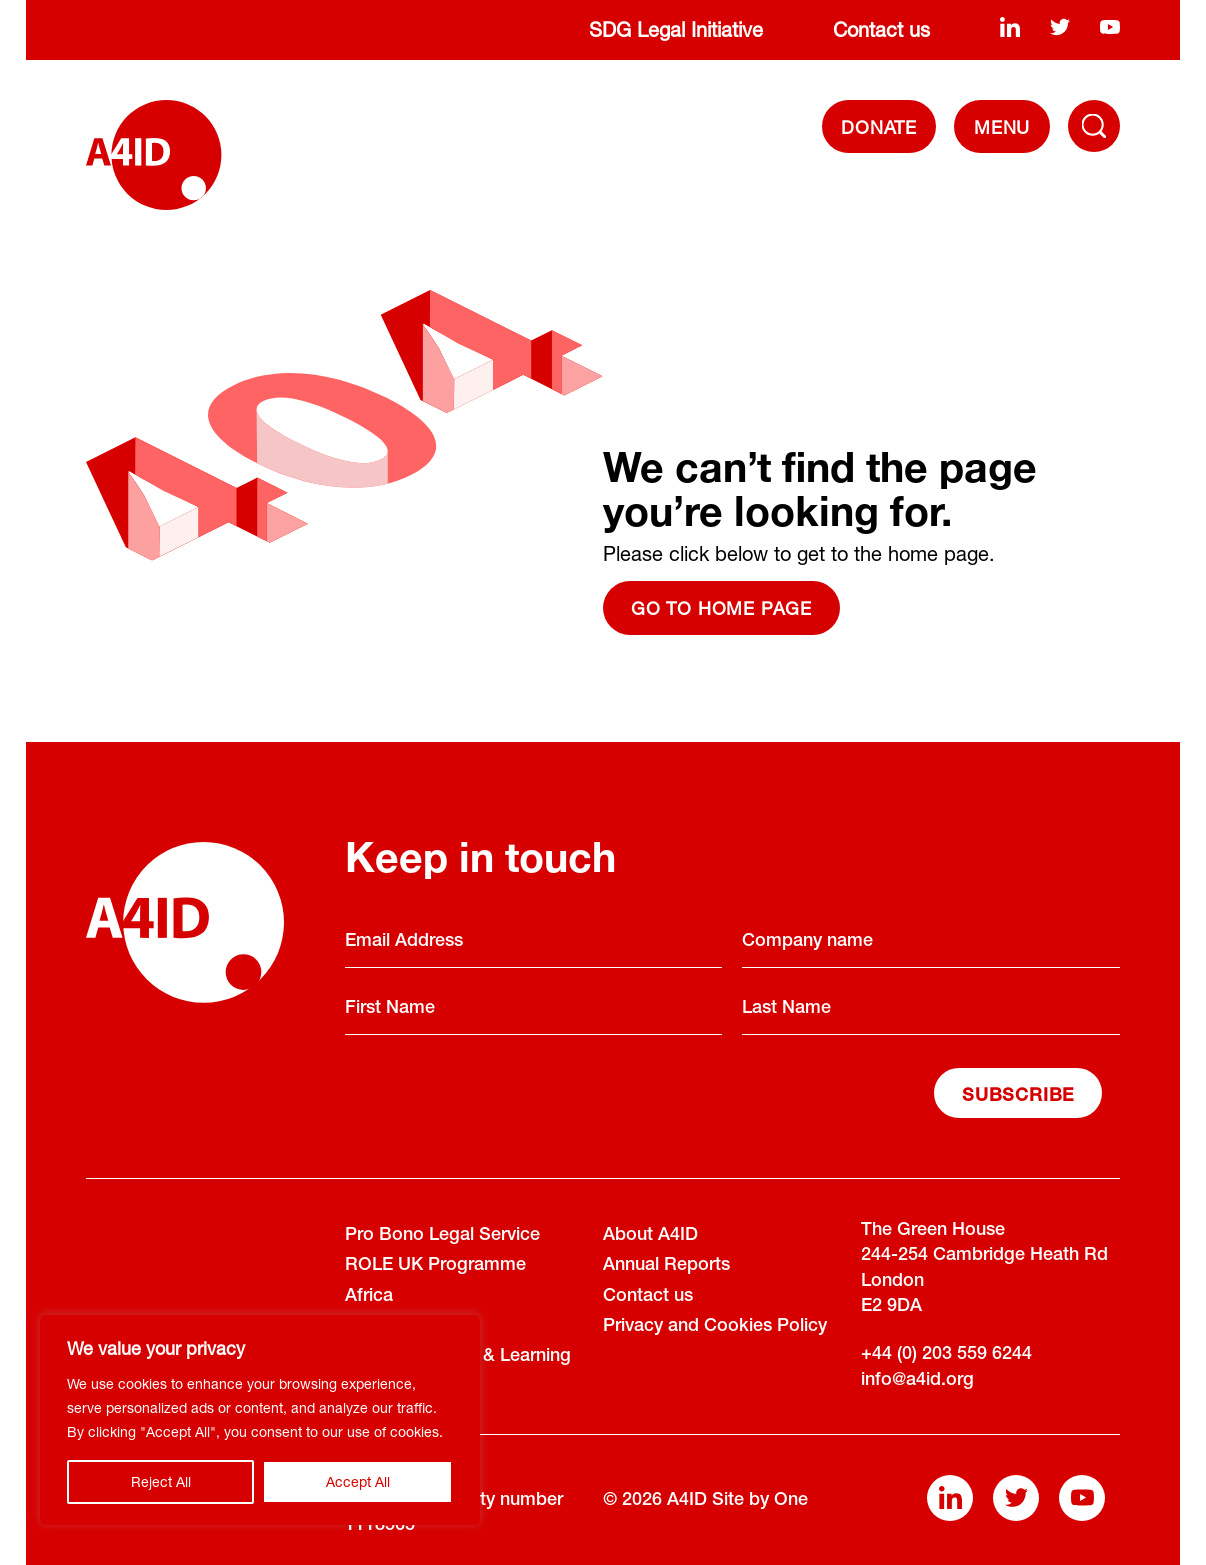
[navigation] (1001, 126)
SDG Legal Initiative (676, 29)
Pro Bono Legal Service (442, 1236)
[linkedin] (1010, 26)
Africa (369, 1297)
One (791, 1501)
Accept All (358, 1481)
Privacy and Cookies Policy (715, 1327)
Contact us (881, 29)
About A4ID (650, 1236)
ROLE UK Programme (435, 1266)
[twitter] (1060, 26)
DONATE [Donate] (879, 127)
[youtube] (1110, 26)
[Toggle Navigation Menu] (1094, 126)
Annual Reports (666, 1266)
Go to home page (721, 608)
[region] (260, 1420)
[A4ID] (153, 155)
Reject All (161, 1481)
